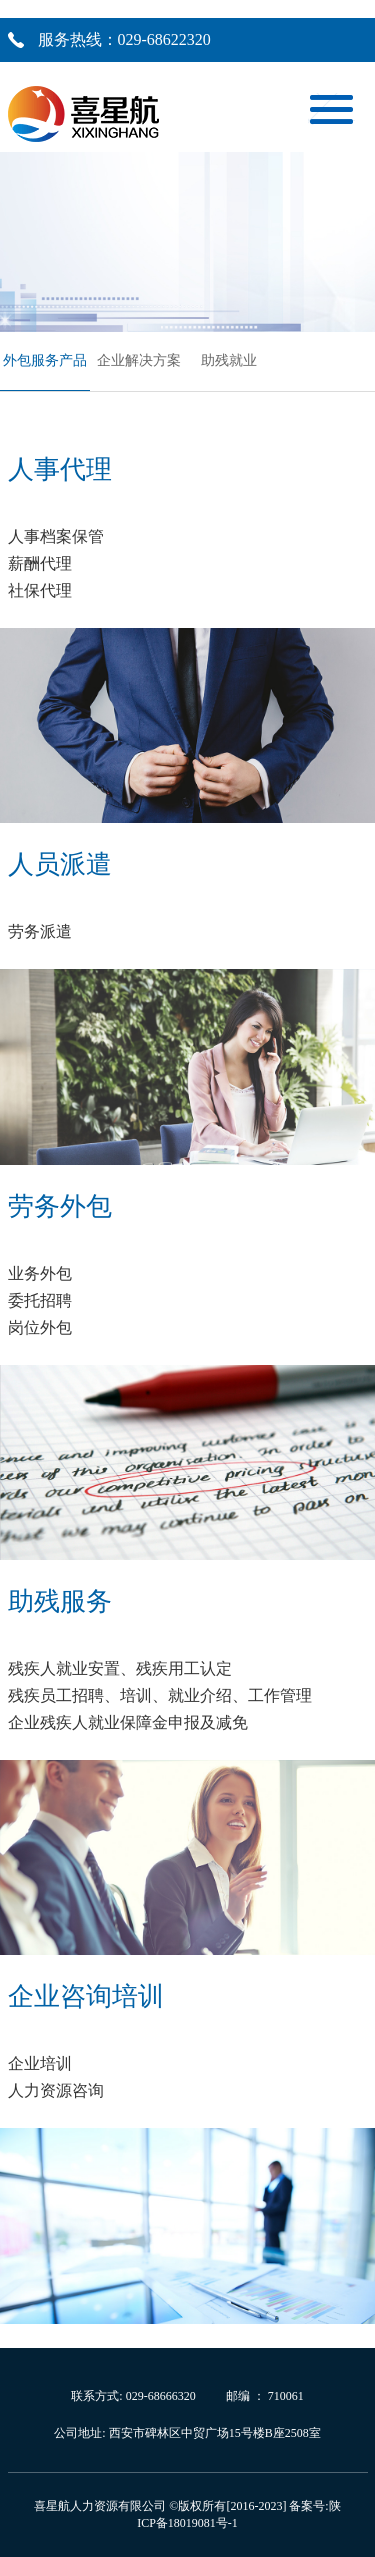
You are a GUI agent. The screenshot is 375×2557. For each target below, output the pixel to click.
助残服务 (60, 1601)
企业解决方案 (139, 360)
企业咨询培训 (86, 1996)
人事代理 (60, 469)
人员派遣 (60, 864)
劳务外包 (60, 1206)
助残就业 (229, 360)
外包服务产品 (45, 360)
